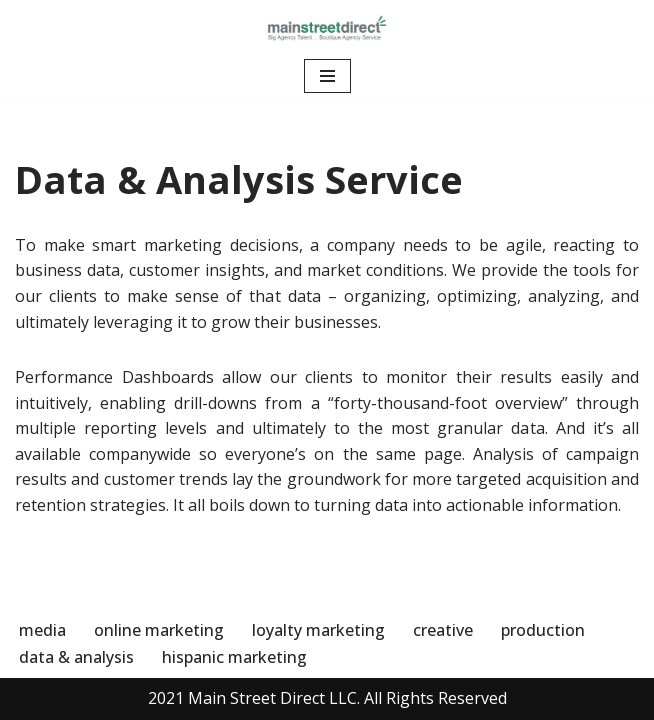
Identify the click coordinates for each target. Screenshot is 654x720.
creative (443, 630)
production (543, 630)
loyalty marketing (318, 630)
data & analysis (76, 657)
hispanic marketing (234, 657)
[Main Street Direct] (327, 27)
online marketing (159, 630)
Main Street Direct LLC (272, 698)
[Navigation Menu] (327, 76)
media (42, 630)
